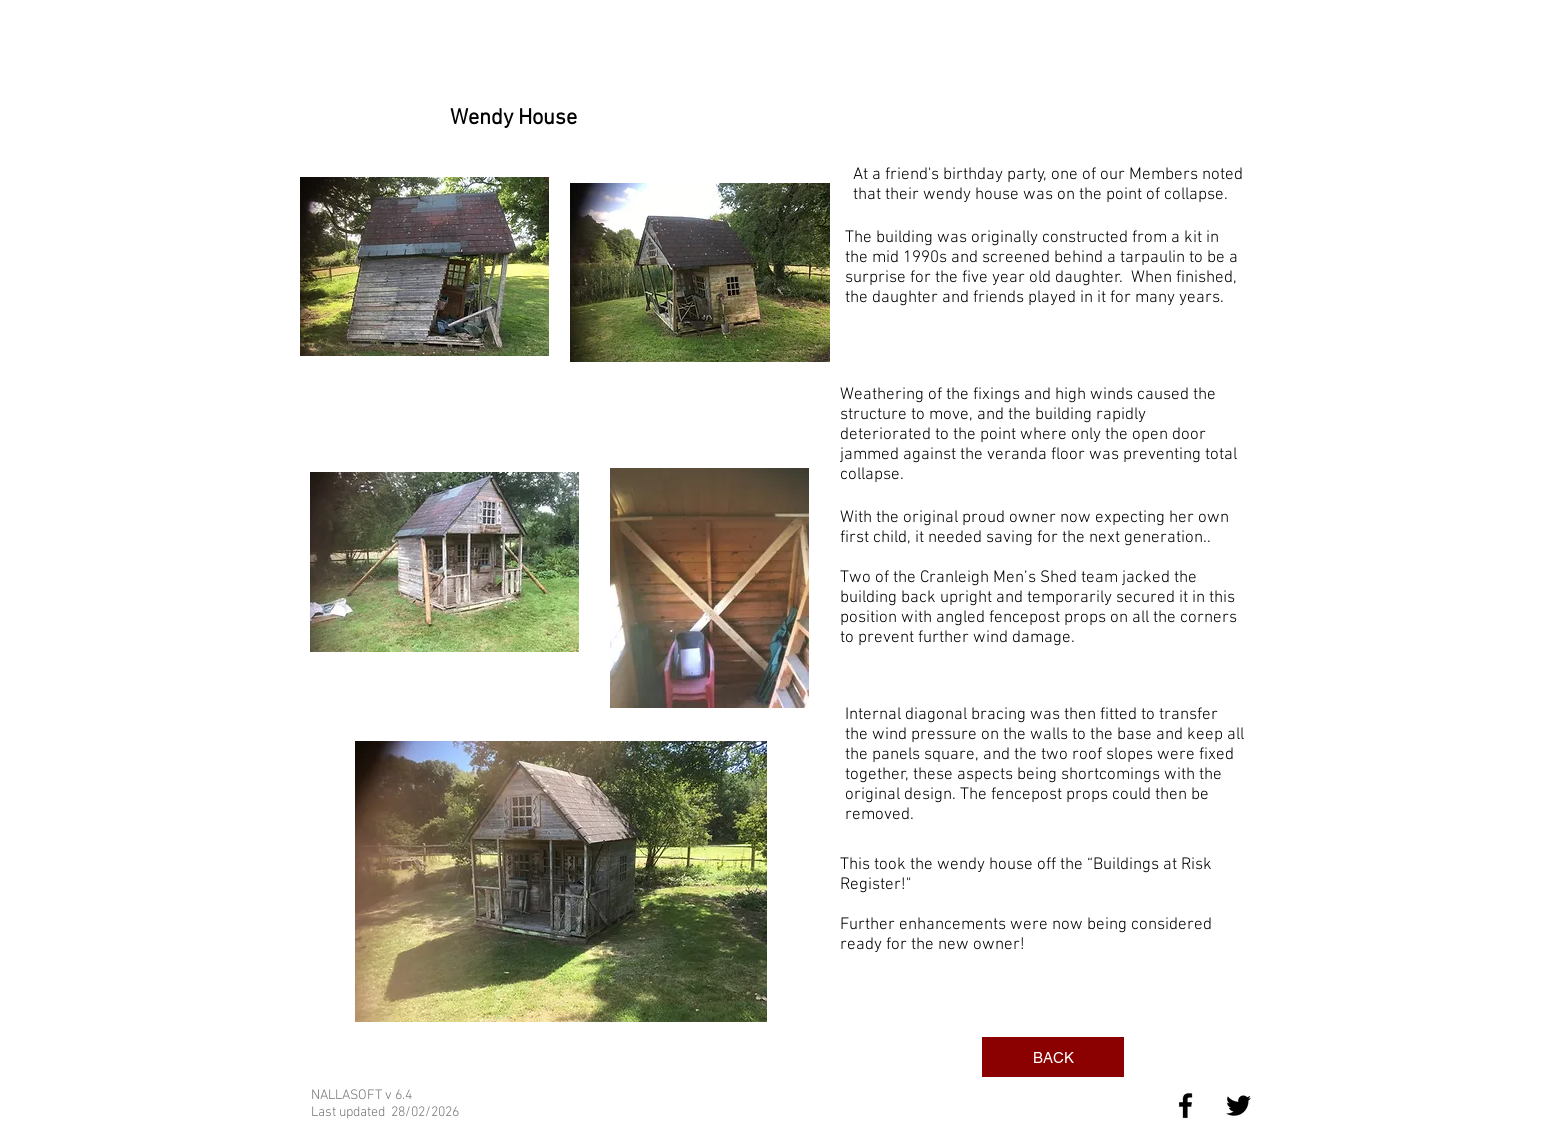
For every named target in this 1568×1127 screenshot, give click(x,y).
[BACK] (1053, 1057)
